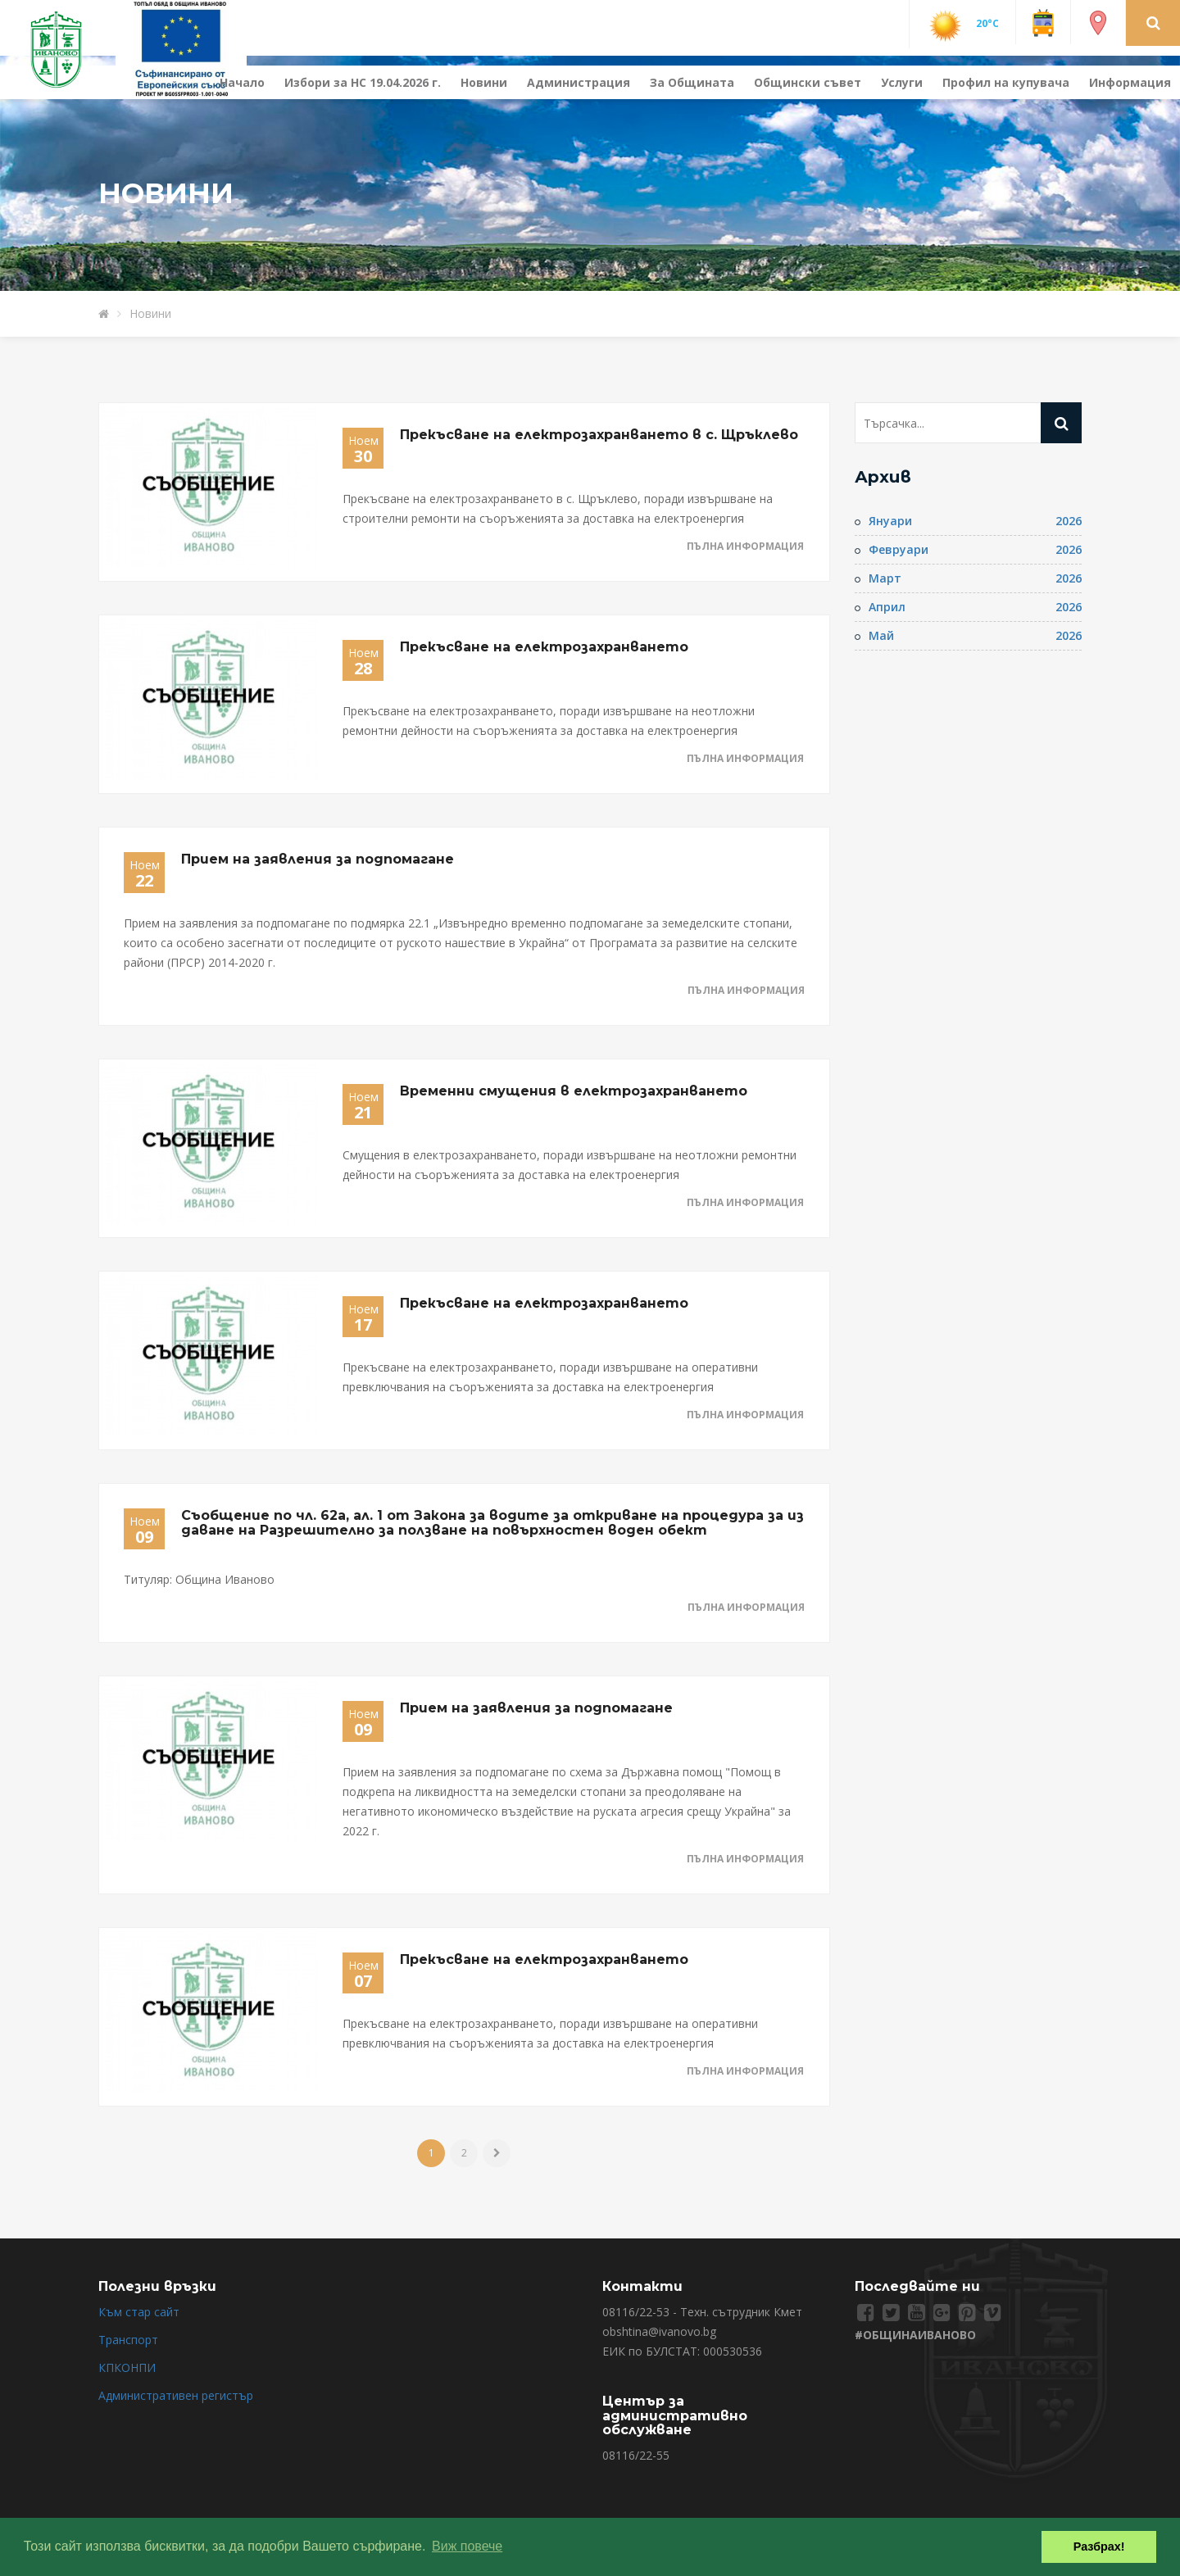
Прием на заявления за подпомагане (317, 859)
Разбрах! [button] (1099, 2546)
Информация (1130, 82)
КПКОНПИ (127, 2367)
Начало (242, 82)
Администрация (578, 82)
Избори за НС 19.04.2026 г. (362, 82)
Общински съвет (807, 82)
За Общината (692, 82)
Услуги (902, 82)
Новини (484, 82)
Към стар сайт (138, 2312)
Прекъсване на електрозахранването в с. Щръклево (599, 434)
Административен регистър (175, 2395)
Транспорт (128, 2339)
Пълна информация (745, 546)
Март (885, 578)
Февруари (898, 549)
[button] (1153, 22)
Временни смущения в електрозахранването (573, 1091)
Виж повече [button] (467, 2546)
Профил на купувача (1005, 82)
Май (881, 635)
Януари (890, 520)
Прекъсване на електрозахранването (544, 647)
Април (887, 607)
